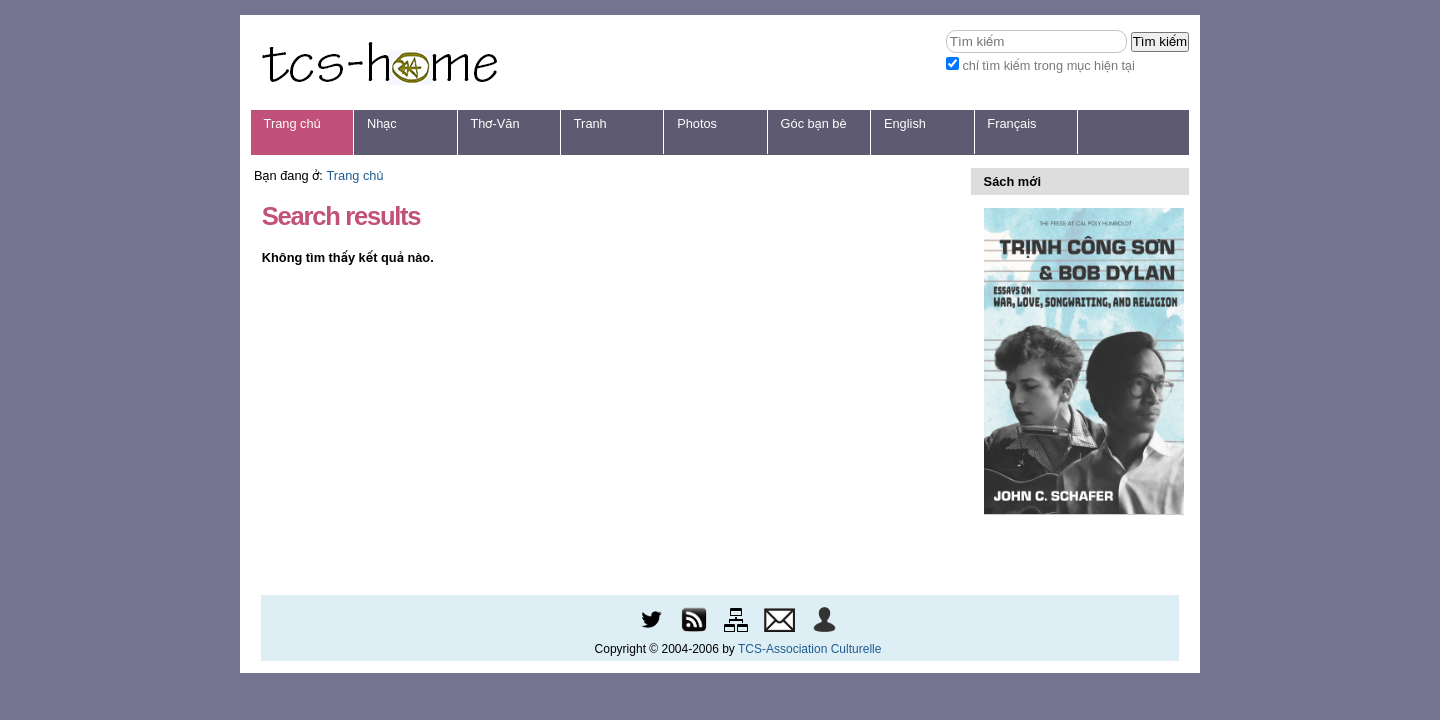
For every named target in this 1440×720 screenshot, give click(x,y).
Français (1011, 123)
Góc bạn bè (814, 123)
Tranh (590, 123)
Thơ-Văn (494, 123)
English (905, 123)
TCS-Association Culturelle (809, 649)
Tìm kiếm (945, 29)
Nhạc (382, 123)
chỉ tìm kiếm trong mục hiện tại (1048, 65)
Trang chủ (292, 123)
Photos (697, 123)
